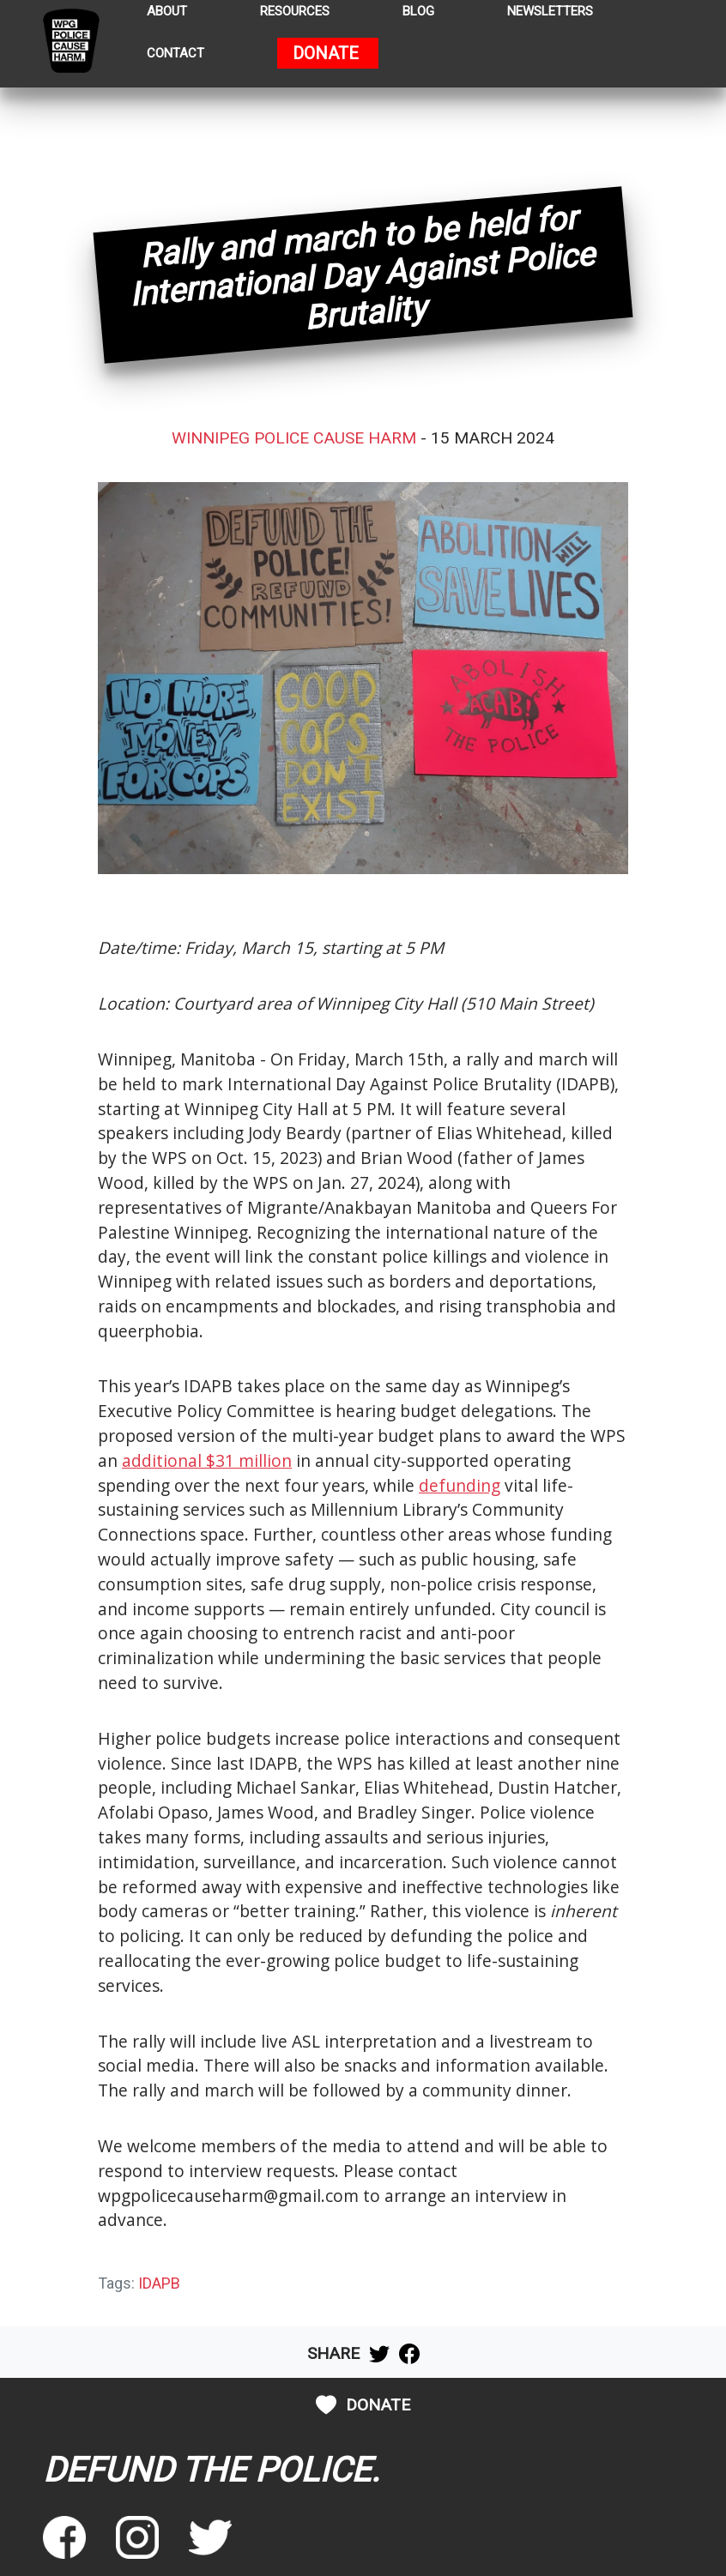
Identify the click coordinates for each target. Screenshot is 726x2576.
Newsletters (550, 12)
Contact (175, 54)
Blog (418, 12)
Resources (295, 12)
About (167, 12)
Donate (326, 54)
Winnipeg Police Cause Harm (294, 438)
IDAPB (159, 2283)
